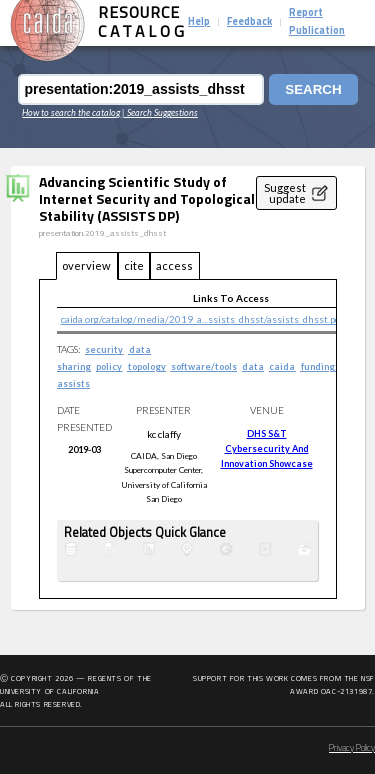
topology (147, 366)
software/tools (204, 366)
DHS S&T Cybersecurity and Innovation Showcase (267, 449)
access (174, 265)
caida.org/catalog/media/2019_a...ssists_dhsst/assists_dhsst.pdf (202, 319)
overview (86, 265)
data (253, 366)
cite (134, 265)
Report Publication (317, 22)
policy (109, 366)
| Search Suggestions (160, 112)
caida (282, 366)
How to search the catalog (71, 112)
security (104, 349)
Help (199, 22)
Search (313, 89)
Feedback (249, 22)
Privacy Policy (352, 748)
